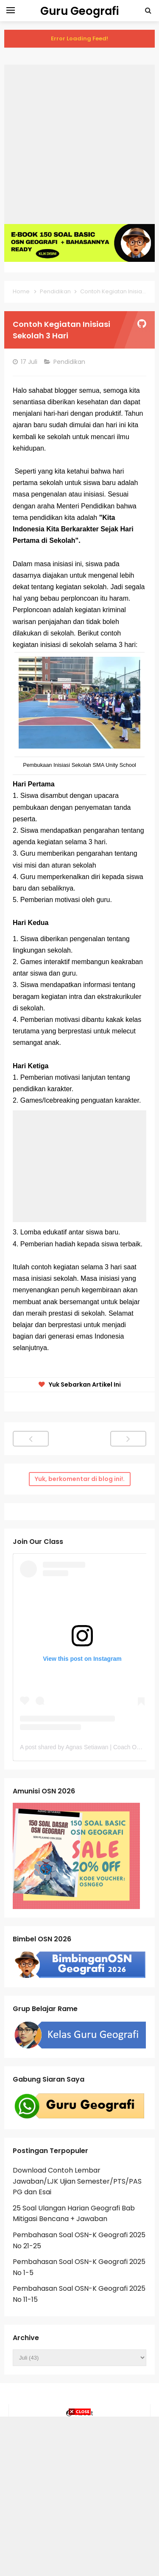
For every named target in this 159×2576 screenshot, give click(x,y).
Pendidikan (70, 361)
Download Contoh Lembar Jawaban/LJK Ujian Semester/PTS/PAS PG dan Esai (77, 2181)
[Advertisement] (79, 144)
